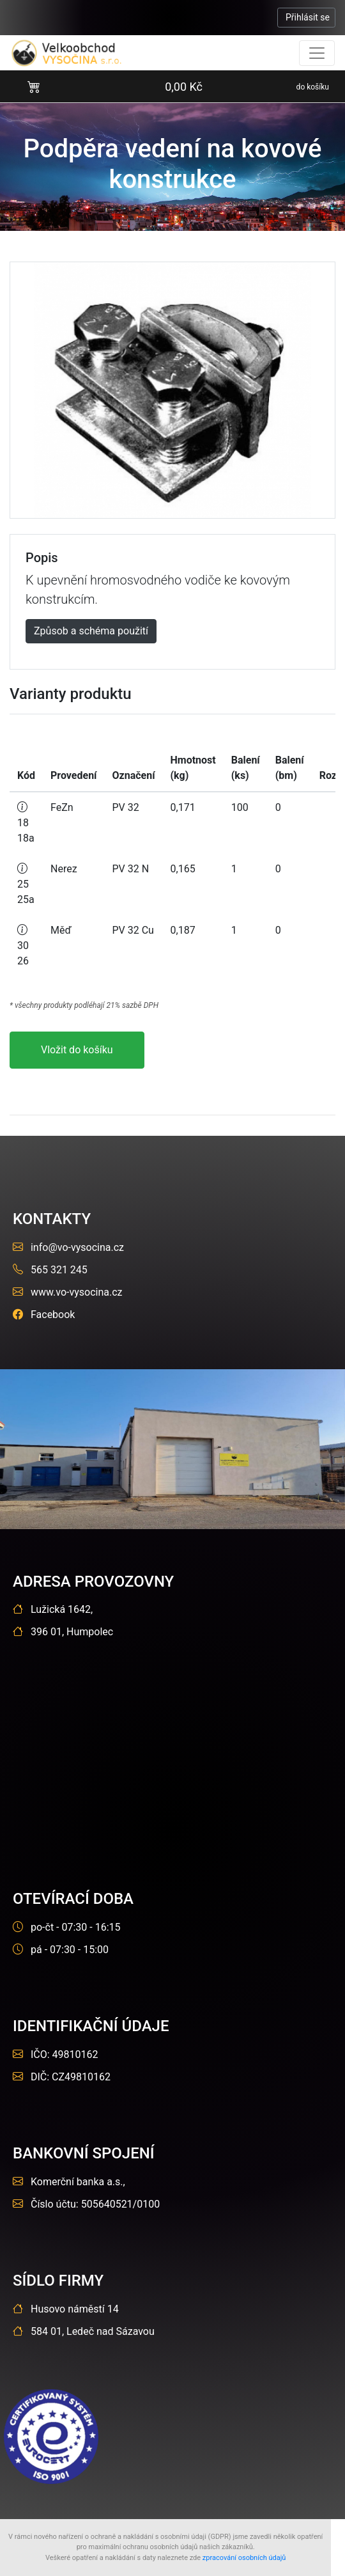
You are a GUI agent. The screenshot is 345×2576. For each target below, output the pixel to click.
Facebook (44, 1314)
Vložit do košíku (77, 1050)
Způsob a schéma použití (91, 631)
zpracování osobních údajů (244, 2558)
